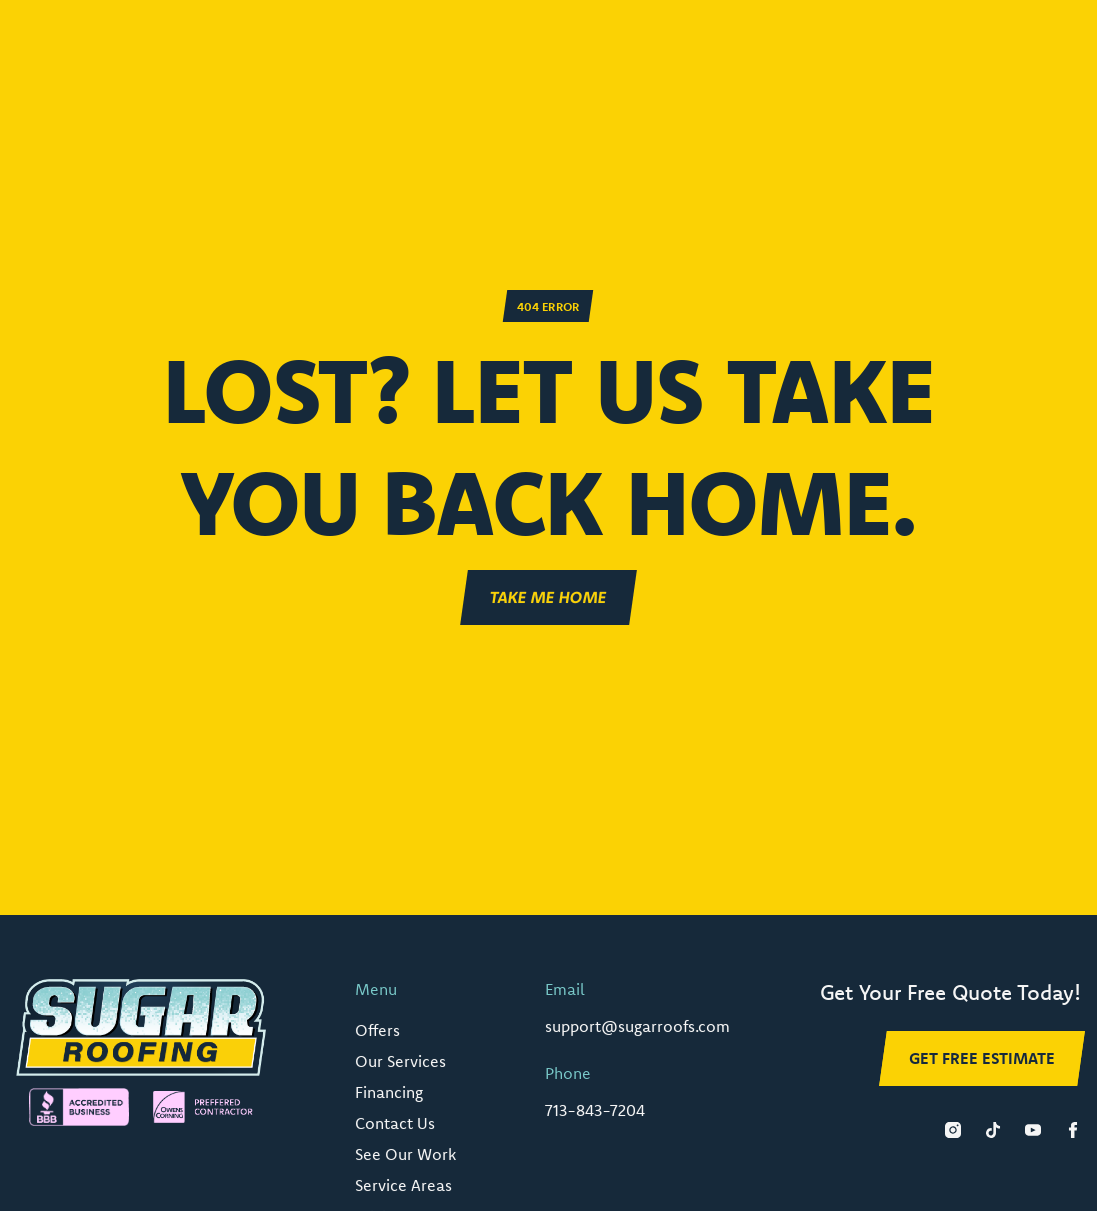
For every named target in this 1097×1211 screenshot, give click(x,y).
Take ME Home (549, 597)
